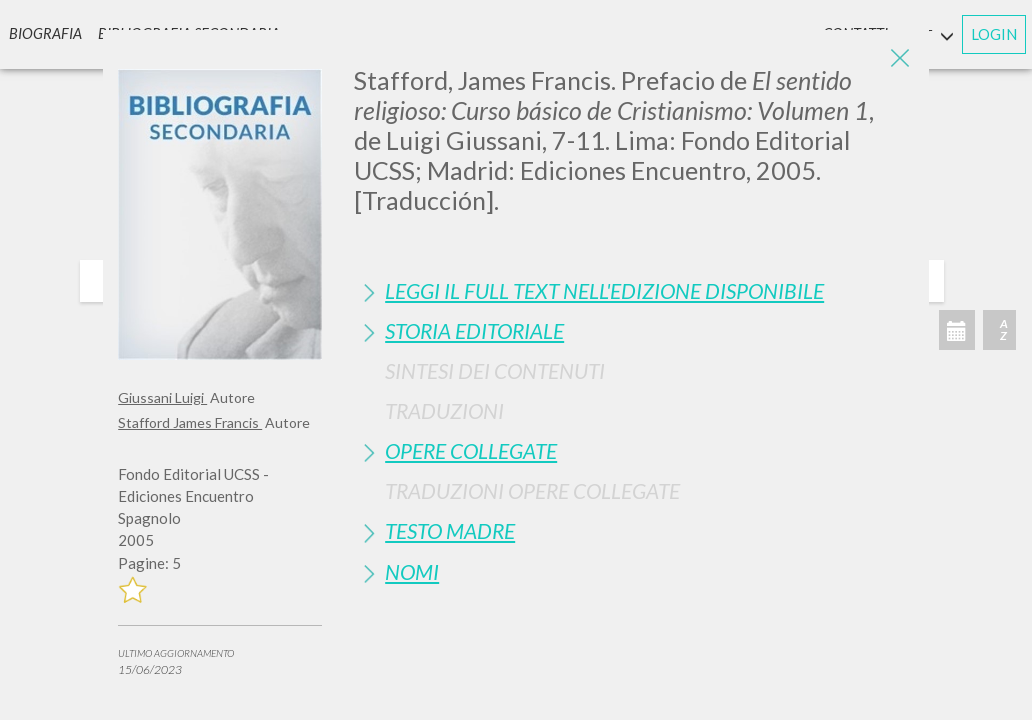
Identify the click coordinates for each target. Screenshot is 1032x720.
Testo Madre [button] (450, 530)
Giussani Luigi (162, 397)
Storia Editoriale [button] (474, 330)
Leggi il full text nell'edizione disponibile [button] (604, 290)
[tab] (634, 290)
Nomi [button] (412, 571)
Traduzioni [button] (444, 410)
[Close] (899, 60)
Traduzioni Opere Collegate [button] (532, 490)
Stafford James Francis (190, 422)
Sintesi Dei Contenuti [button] (495, 370)
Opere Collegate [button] (471, 450)
